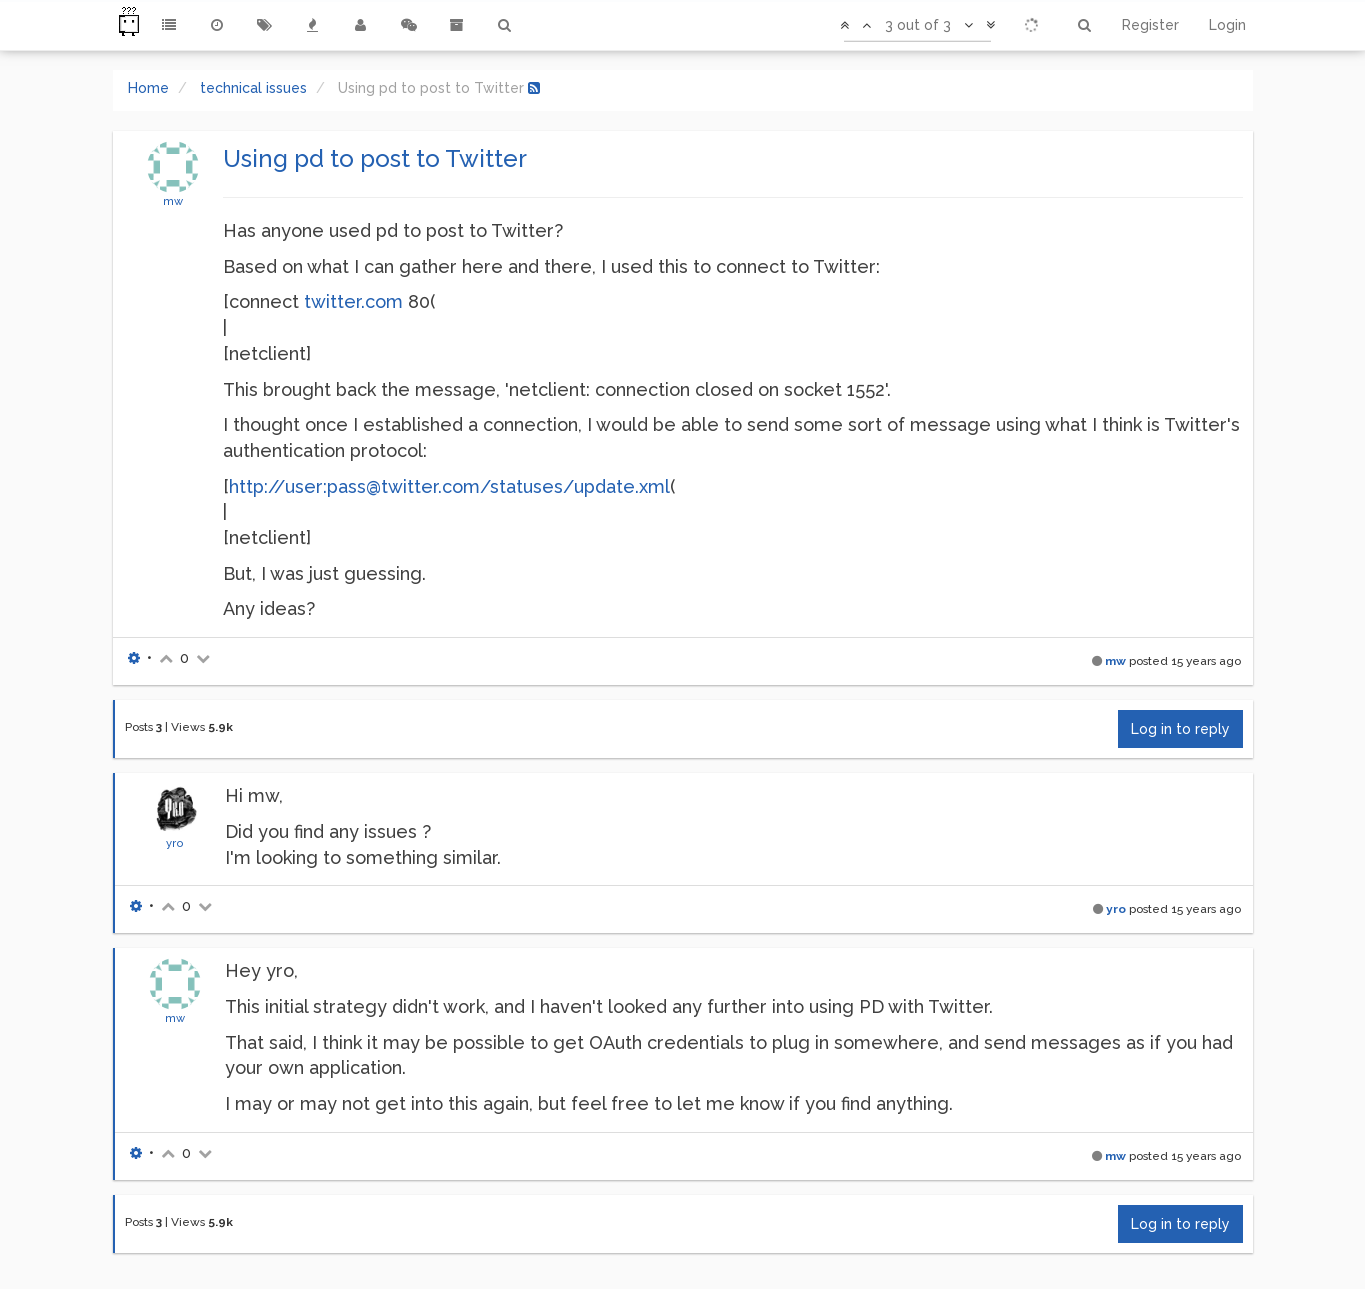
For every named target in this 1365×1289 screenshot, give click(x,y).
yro (175, 843)
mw (173, 201)
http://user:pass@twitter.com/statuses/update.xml (449, 486)
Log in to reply (1180, 729)
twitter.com (353, 301)
